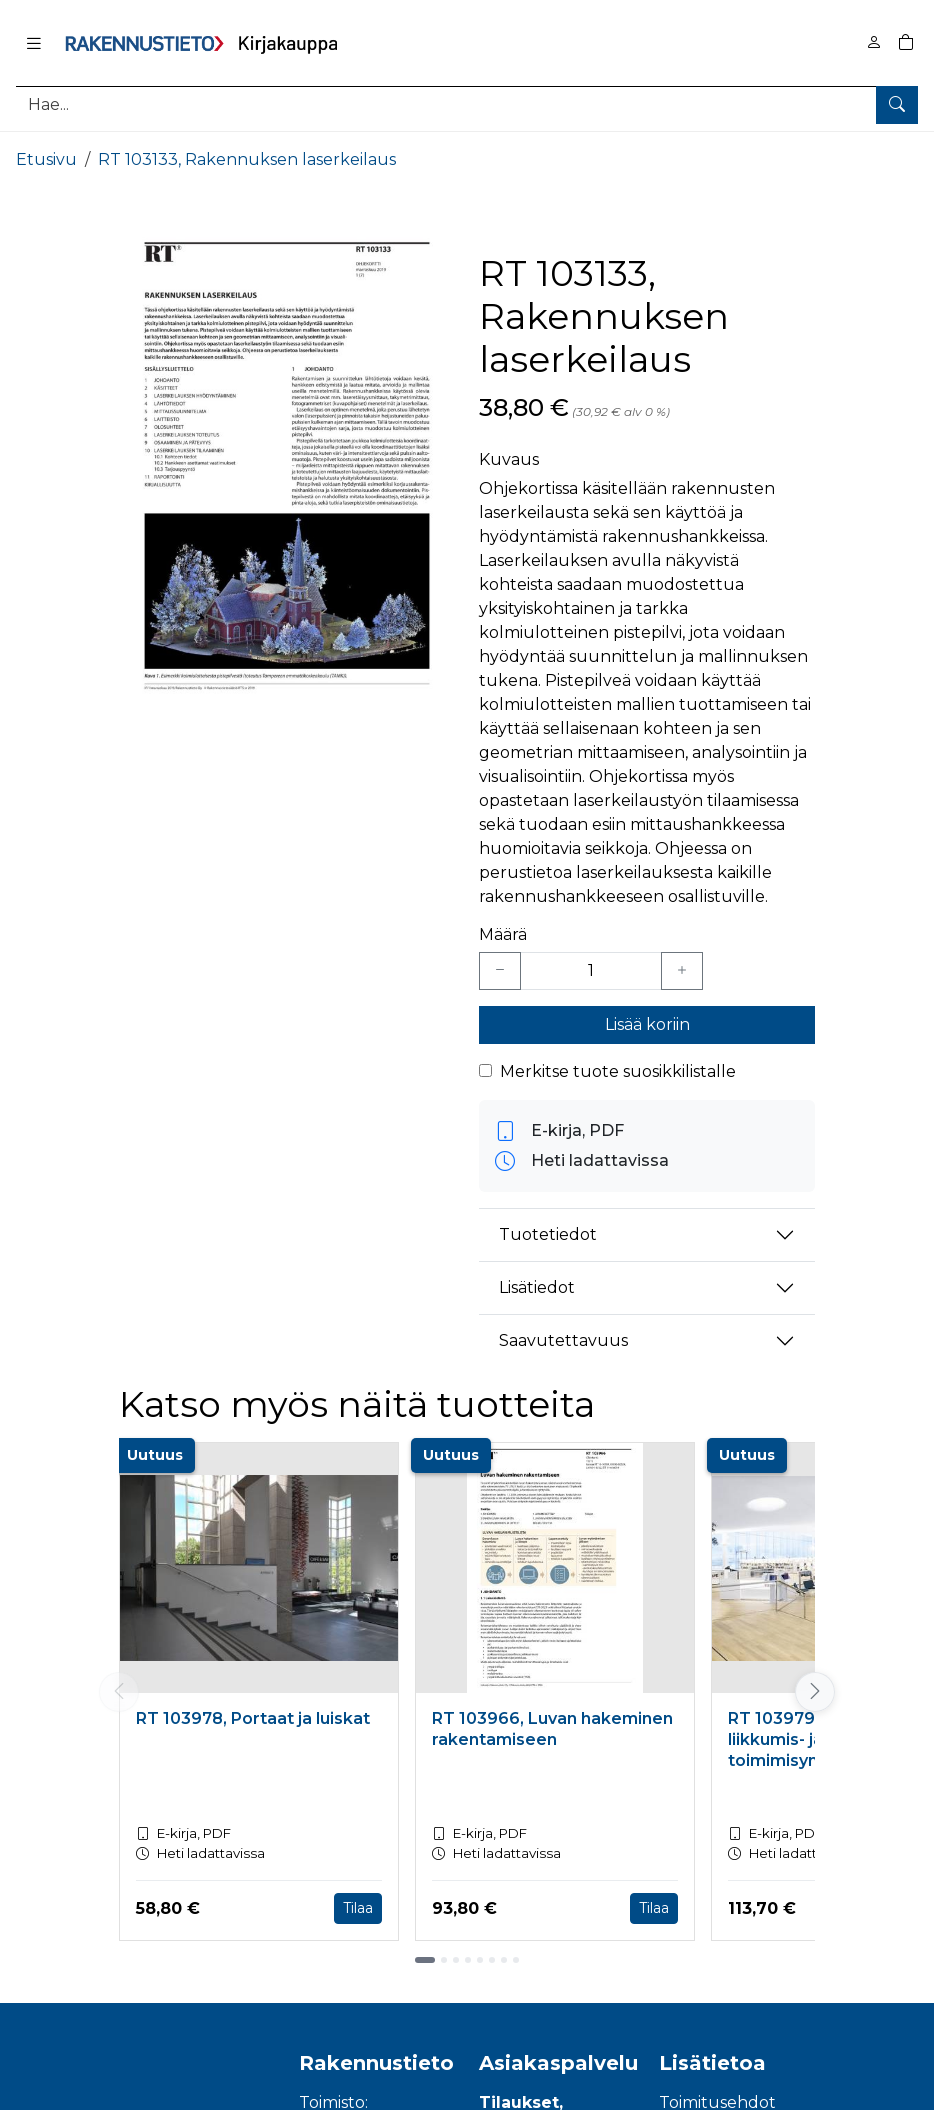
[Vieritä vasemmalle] (119, 1692)
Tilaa (358, 1908)
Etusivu (46, 159)
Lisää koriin (647, 1024)
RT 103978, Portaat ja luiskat (253, 1718)
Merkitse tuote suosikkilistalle (618, 1071)
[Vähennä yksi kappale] (500, 971)
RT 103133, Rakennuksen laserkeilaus (247, 159)
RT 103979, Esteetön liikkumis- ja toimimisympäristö (813, 1739)
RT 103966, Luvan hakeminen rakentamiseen (552, 1729)
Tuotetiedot (548, 1234)
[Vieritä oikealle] (815, 1692)
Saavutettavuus (563, 1340)
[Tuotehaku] (467, 104)
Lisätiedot (537, 1287)
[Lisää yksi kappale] (682, 971)
